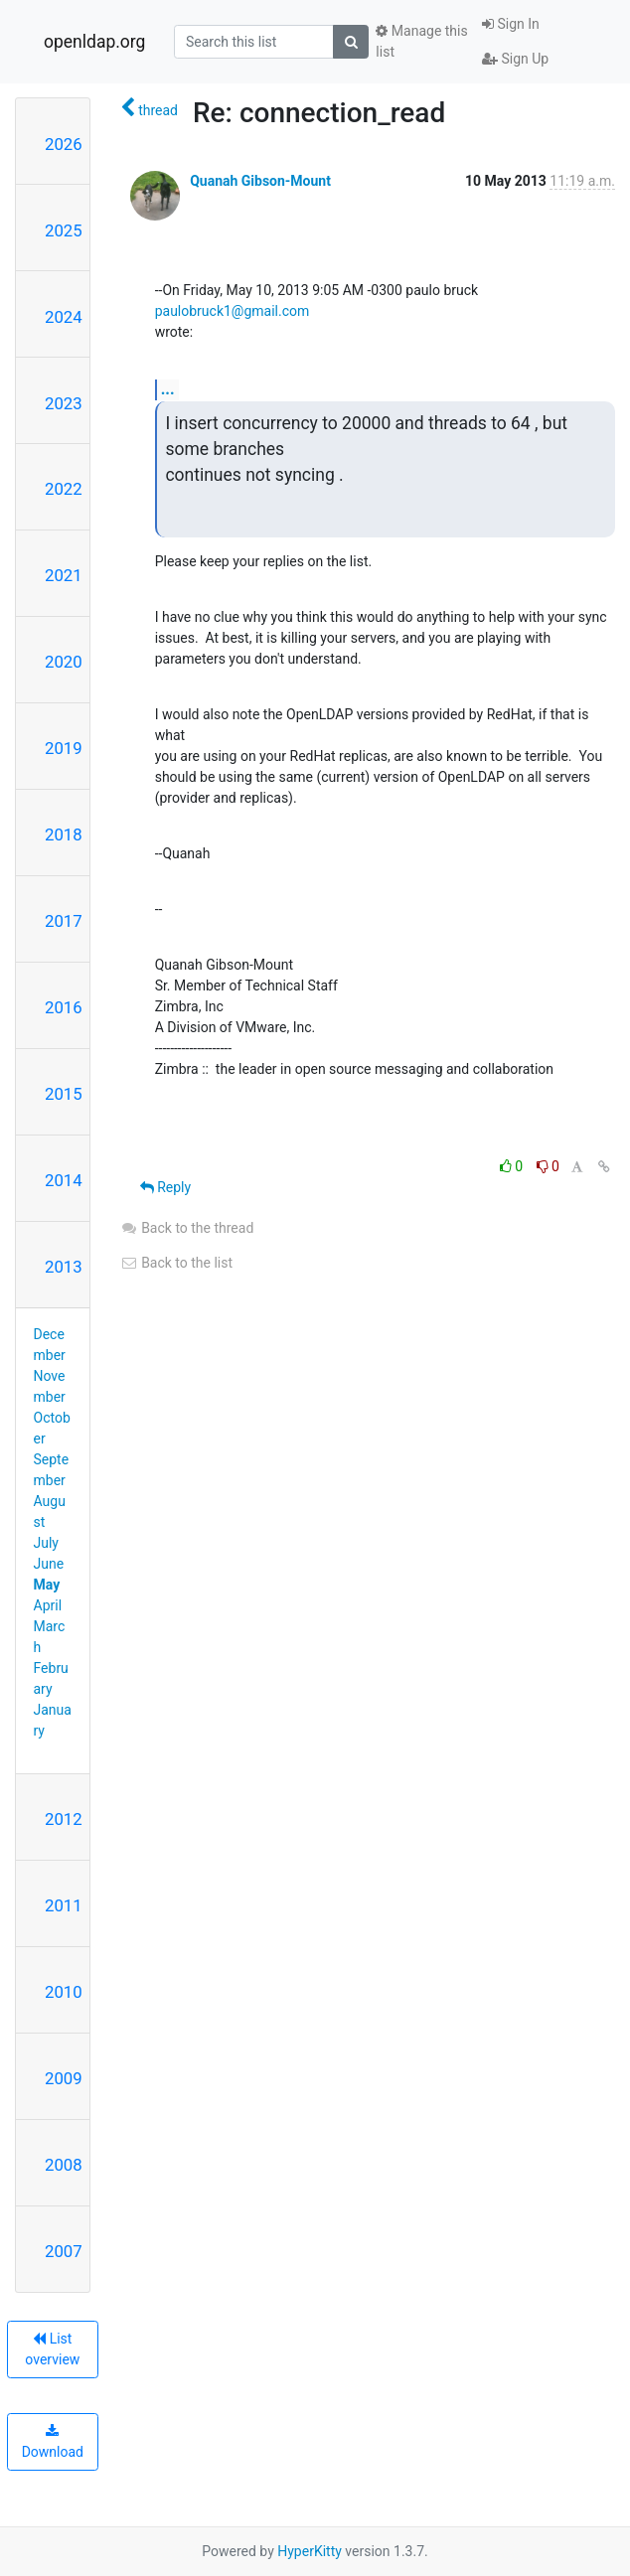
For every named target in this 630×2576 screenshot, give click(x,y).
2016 (63, 1007)
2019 (63, 748)
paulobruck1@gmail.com (232, 311)
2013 (63, 1267)
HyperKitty (309, 2551)
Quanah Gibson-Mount (260, 181)
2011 (63, 1905)
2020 (63, 662)
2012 (63, 1819)
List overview (52, 2349)
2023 (63, 403)
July (46, 1543)
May (47, 1584)
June (49, 1564)
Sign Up (515, 59)
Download (52, 2442)
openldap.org (94, 42)
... (168, 388)
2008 (63, 2165)
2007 (63, 2251)
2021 (63, 575)
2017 (63, 921)
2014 (63, 1180)
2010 (63, 1992)
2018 (63, 834)
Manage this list (421, 41)
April (48, 1605)
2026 (63, 144)
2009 (63, 2078)
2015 (63, 1094)
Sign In (511, 24)
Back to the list (176, 1263)
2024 (63, 317)
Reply (165, 1187)
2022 (63, 489)
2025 (63, 230)
